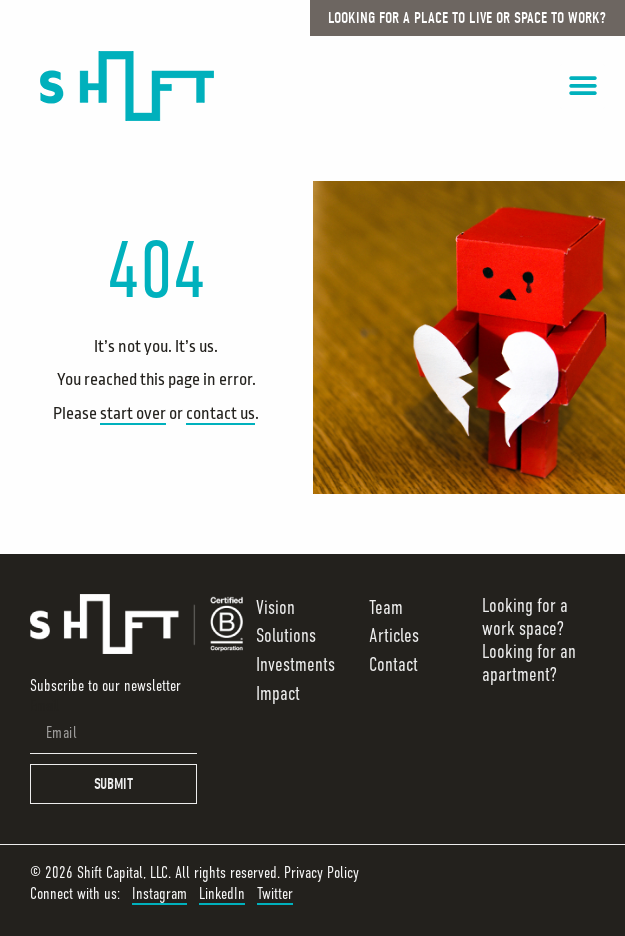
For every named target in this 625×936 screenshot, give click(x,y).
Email (44, 706)
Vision (275, 607)
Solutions (286, 635)
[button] (582, 86)
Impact (278, 693)
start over (133, 413)
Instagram (159, 894)
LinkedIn (222, 894)
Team (386, 607)
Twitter (275, 894)
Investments (295, 664)
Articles (394, 635)
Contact (393, 664)
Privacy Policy (321, 873)
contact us (220, 413)
